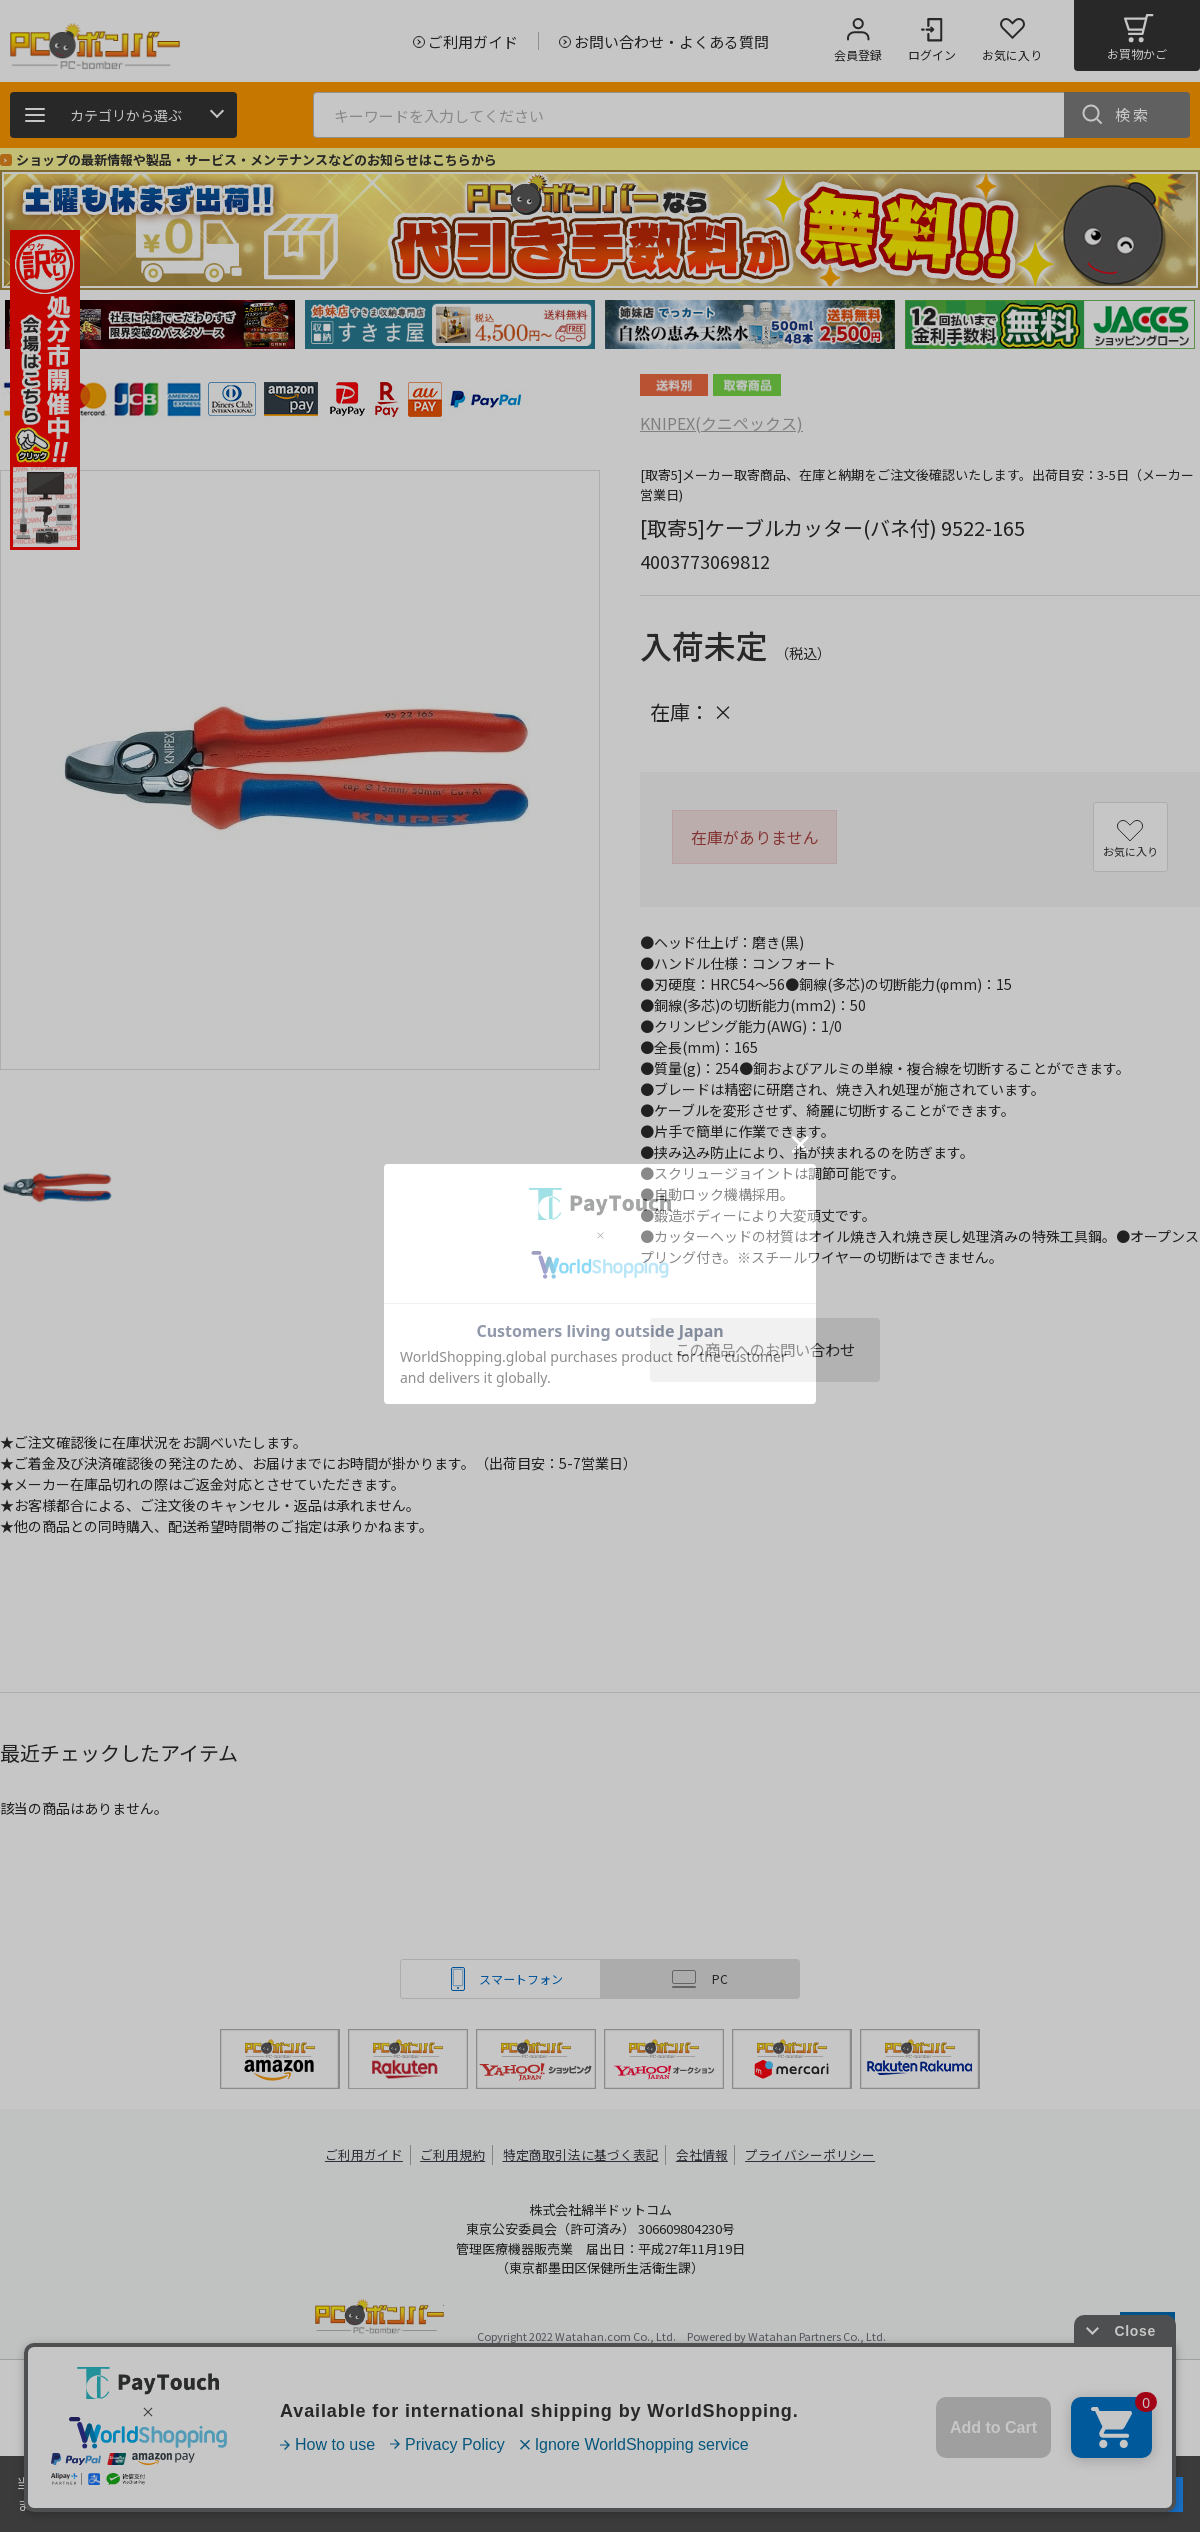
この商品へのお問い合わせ (765, 1349)
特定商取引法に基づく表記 (582, 2154)
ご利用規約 (456, 2154)
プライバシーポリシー (810, 2154)
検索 (1133, 114)
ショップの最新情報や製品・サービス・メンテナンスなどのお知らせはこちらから (256, 159)
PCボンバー (379, 2319)
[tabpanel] (150, 324)
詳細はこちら (212, 2504)
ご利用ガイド (366, 2154)
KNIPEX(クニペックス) (721, 423)
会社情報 (702, 2154)
